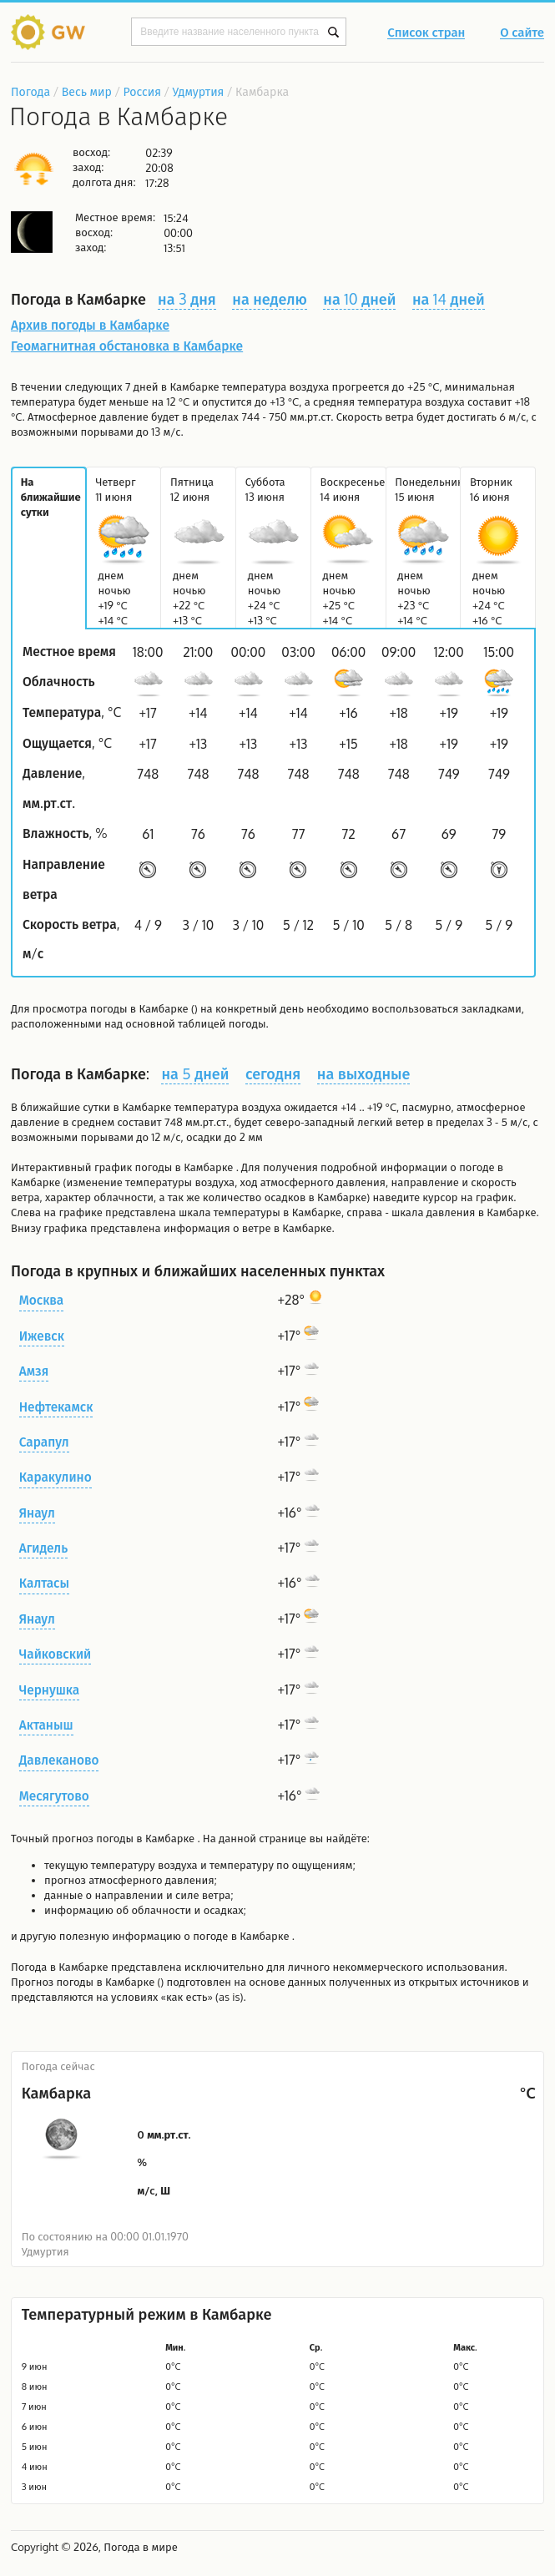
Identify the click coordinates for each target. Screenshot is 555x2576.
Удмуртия (199, 91)
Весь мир (87, 91)
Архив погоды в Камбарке (90, 324)
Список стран (426, 33)
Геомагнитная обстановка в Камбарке (127, 345)
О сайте (522, 33)
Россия (141, 91)
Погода (30, 91)
